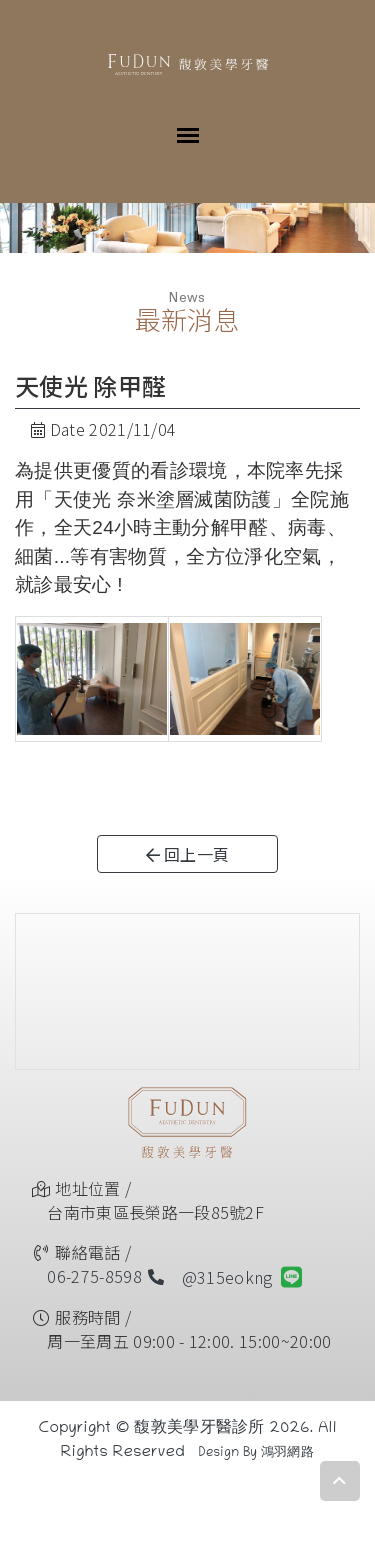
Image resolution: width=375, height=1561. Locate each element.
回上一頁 (188, 854)
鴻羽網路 (287, 1454)
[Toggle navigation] (188, 133)
